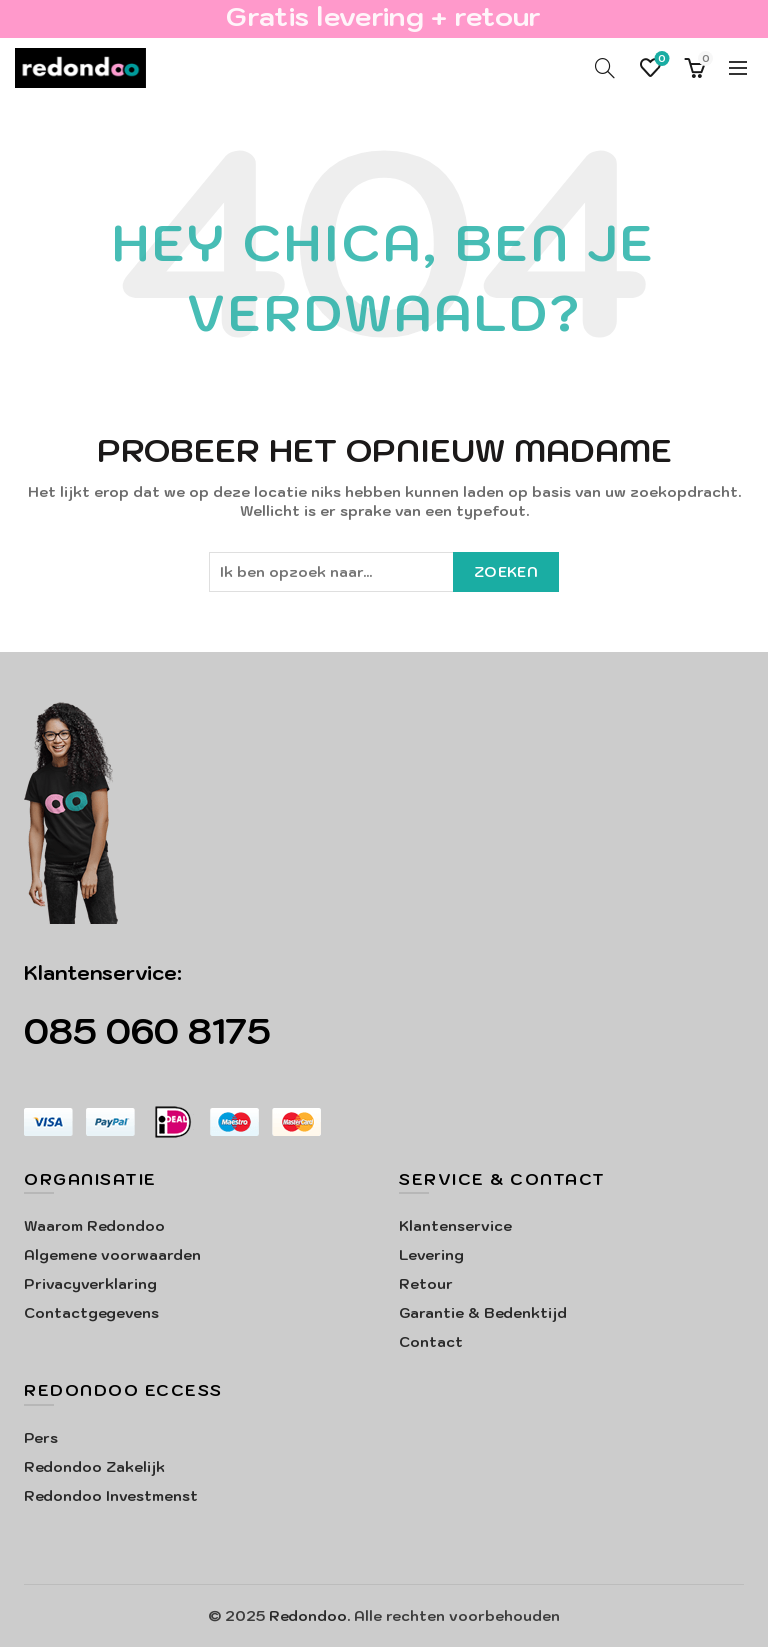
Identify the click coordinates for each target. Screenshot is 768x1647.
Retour (426, 1284)
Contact (431, 1342)
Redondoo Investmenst (111, 1496)
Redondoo (308, 1616)
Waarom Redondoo (94, 1226)
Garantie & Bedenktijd (483, 1313)
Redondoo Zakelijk (94, 1467)
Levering (431, 1255)
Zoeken (506, 572)
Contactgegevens (91, 1313)
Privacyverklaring (90, 1284)
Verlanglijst (660, 59)
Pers (41, 1438)
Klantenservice (455, 1226)
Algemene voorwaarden (112, 1255)
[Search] (605, 68)
